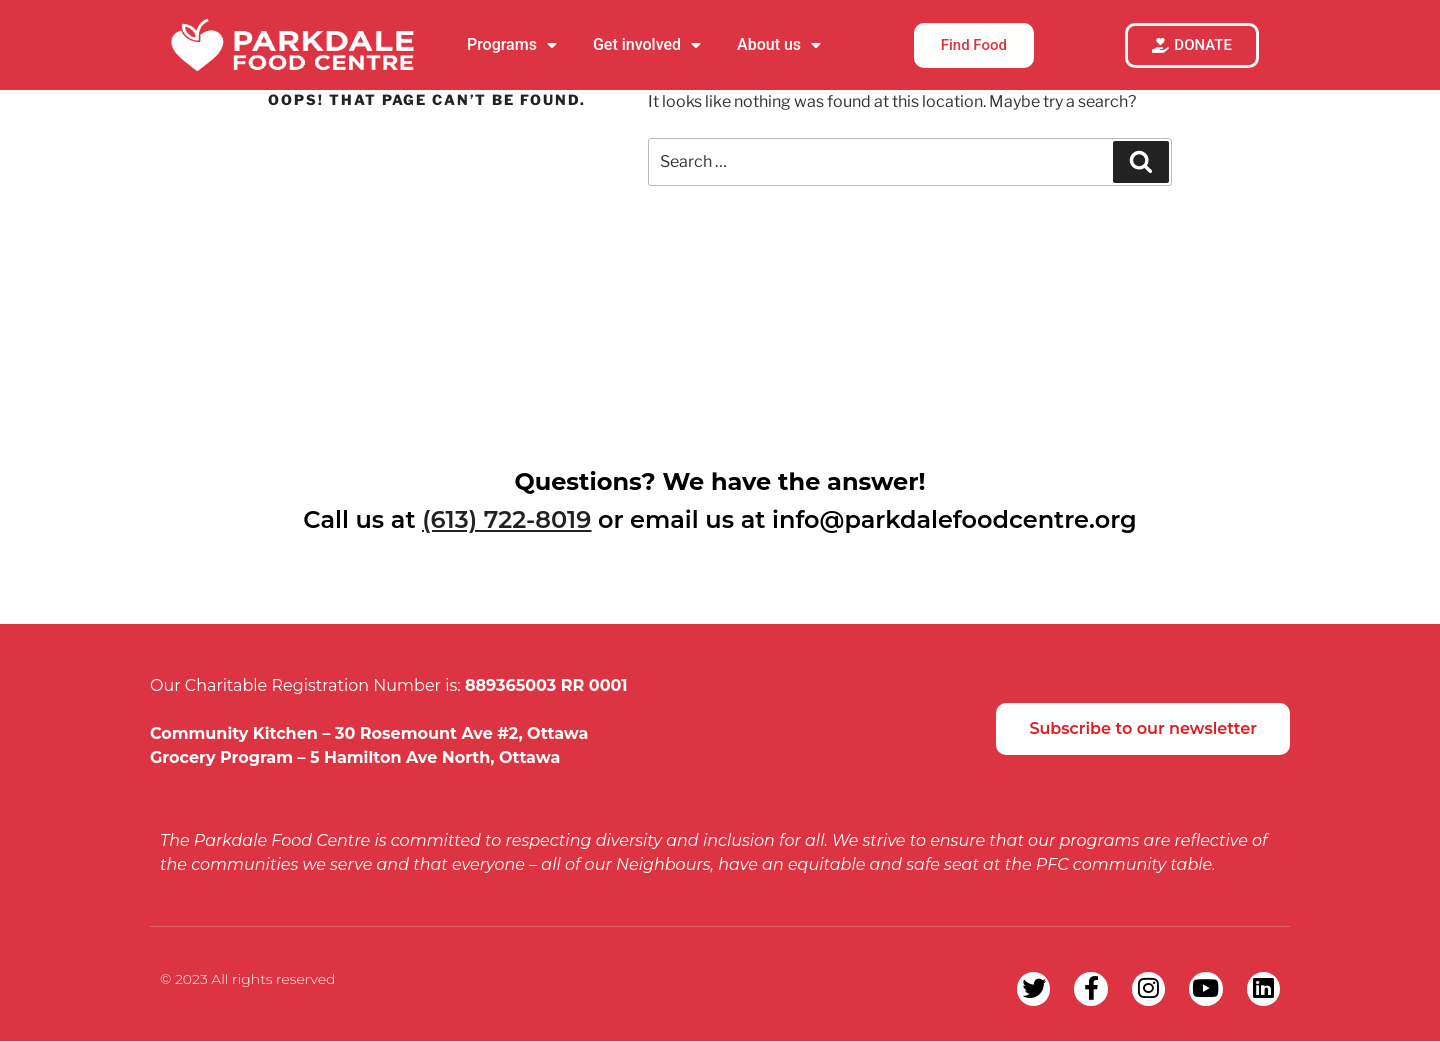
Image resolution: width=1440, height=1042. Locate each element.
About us (779, 45)
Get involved (647, 45)
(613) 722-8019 (506, 519)
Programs (512, 45)
